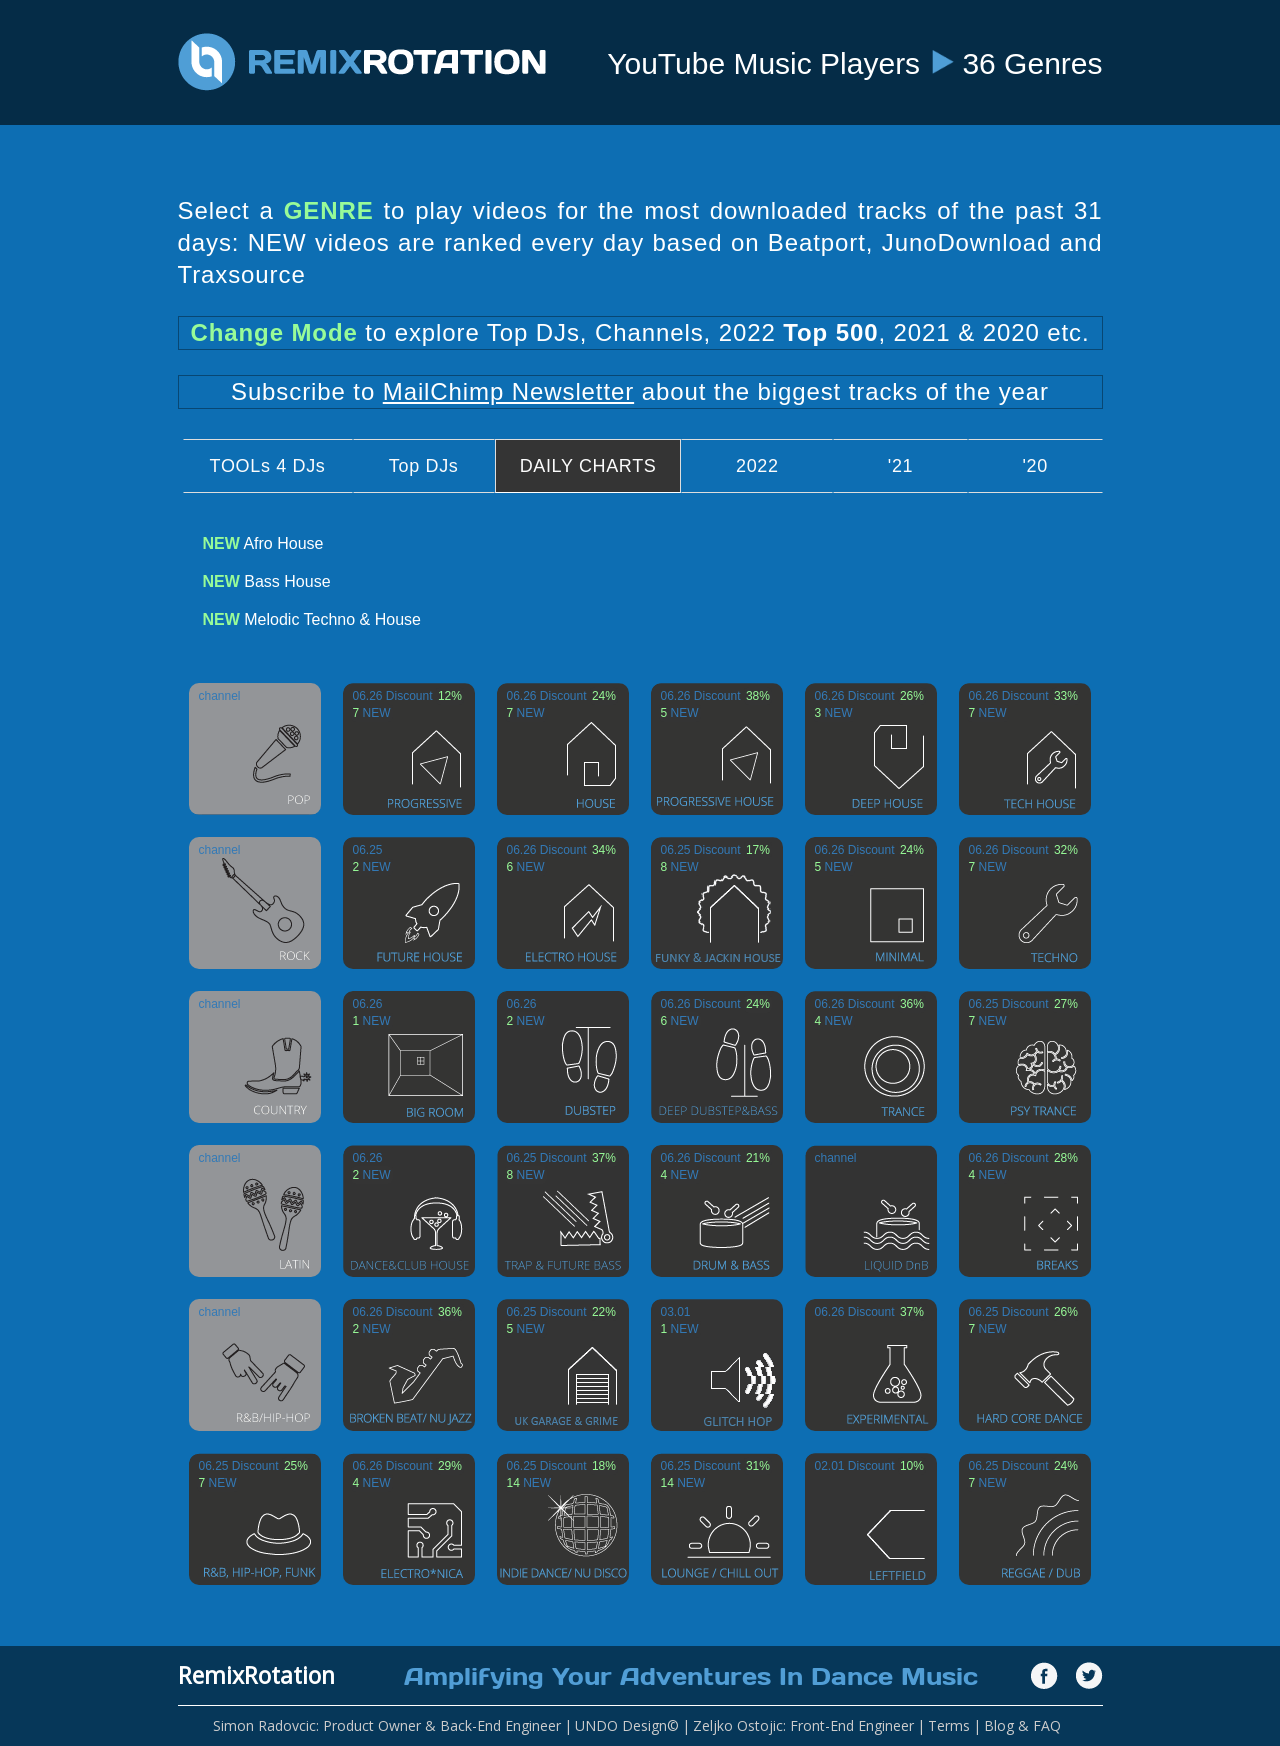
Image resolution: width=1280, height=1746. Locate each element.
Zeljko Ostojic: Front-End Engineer (803, 1725)
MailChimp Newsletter (508, 391)
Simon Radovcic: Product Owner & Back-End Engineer (387, 1725)
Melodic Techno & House (312, 619)
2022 (757, 466)
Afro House (263, 543)
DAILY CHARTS (588, 466)
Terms (949, 1725)
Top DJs (424, 466)
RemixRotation (256, 1675)
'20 (1034, 466)
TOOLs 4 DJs (268, 466)
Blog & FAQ (1022, 1725)
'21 (900, 466)
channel (220, 696)
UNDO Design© (627, 1725)
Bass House (267, 581)
